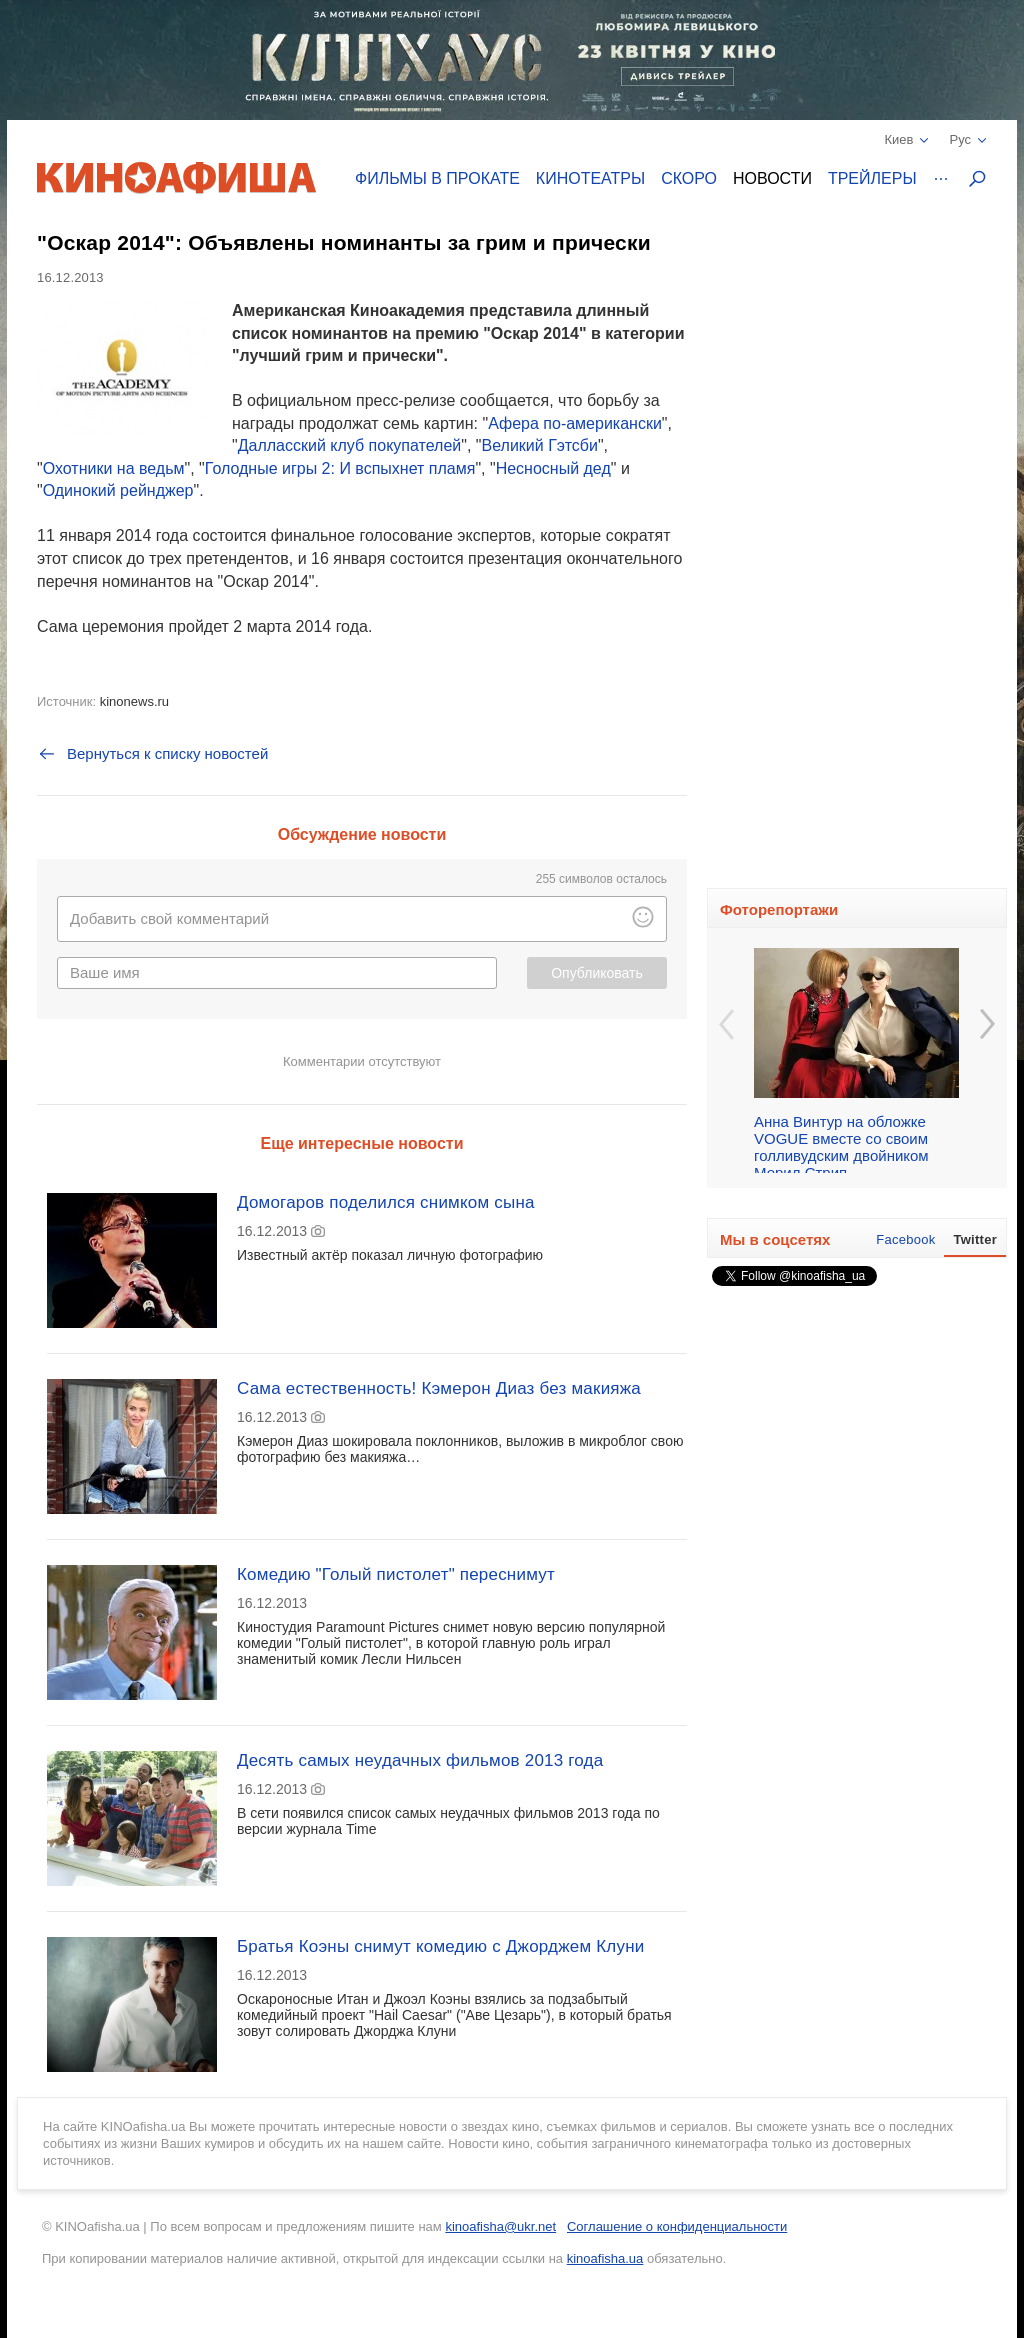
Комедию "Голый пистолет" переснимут (396, 1574)
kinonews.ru (134, 701)
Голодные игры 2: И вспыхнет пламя (340, 468)
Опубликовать (597, 973)
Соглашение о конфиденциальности (677, 2226)
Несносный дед (553, 468)
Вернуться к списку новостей (152, 754)
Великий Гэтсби (540, 445)
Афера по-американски (575, 423)
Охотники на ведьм (114, 468)
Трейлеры (872, 178)
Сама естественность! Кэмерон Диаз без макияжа (439, 1388)
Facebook (905, 1239)
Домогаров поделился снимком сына (386, 1202)
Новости (772, 178)
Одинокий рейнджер (118, 490)
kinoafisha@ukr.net (500, 2226)
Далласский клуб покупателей (350, 445)
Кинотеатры (590, 178)
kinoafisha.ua (605, 2258)
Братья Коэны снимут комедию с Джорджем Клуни (440, 1946)
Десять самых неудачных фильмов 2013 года (420, 1760)
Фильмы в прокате (437, 178)
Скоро (689, 178)
